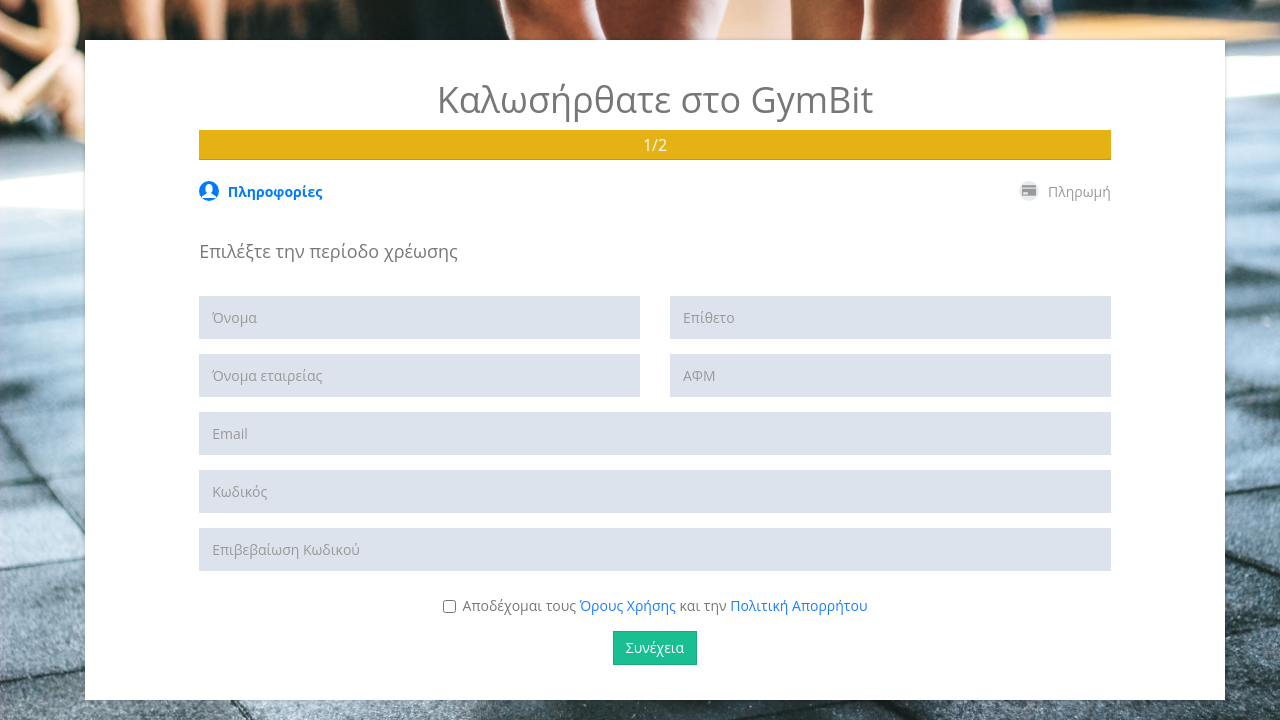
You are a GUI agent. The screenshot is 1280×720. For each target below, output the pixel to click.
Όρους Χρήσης (628, 605)
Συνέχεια (655, 647)
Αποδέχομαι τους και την (655, 605)
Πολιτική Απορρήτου (798, 605)
